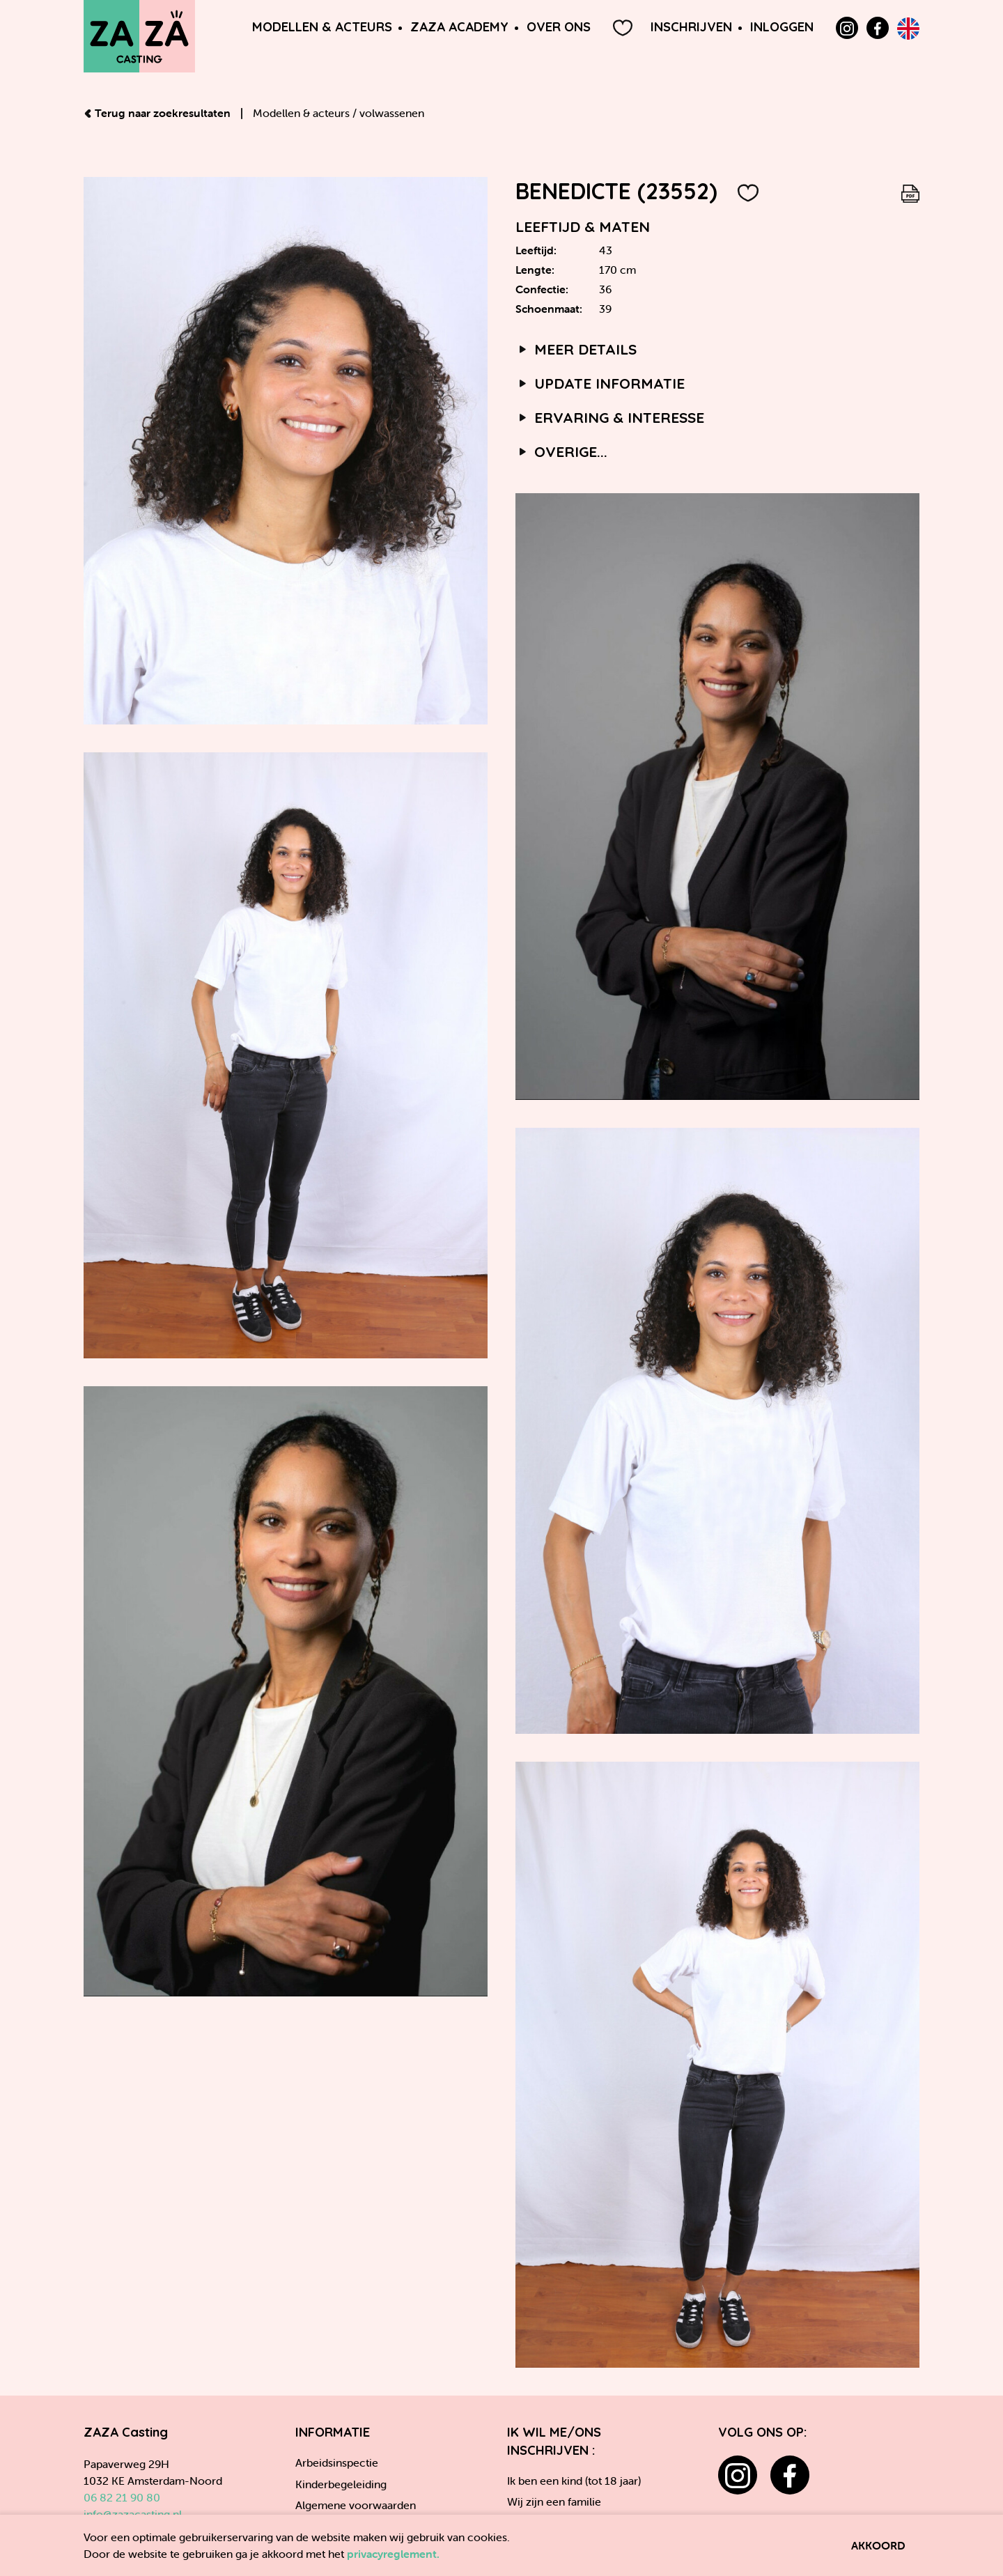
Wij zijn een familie (554, 2501)
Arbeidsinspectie (336, 2462)
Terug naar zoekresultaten (158, 113)
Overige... (561, 451)
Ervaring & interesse (609, 417)
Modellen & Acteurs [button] (322, 27)
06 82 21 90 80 (122, 2497)
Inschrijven (691, 27)
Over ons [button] (559, 27)
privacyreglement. (393, 2554)
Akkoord (878, 2545)
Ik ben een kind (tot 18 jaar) (574, 2481)
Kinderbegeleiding (341, 2484)
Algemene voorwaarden (355, 2505)
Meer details (576, 349)
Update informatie (600, 383)
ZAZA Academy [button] (459, 27)
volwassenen (391, 113)
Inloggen (782, 27)
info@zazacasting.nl (133, 2514)
